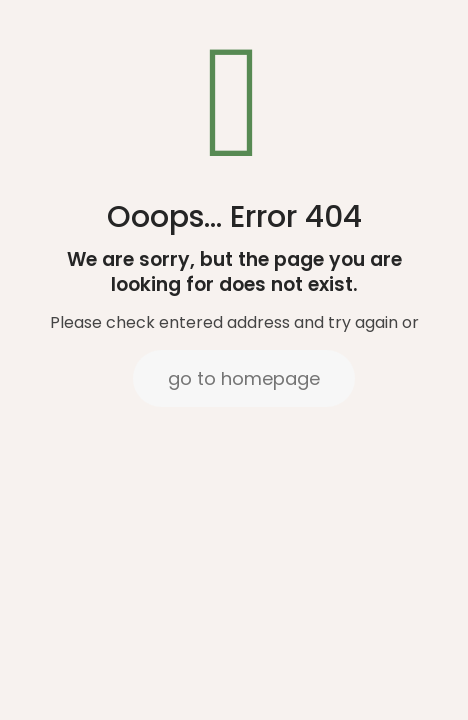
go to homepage (244, 378)
